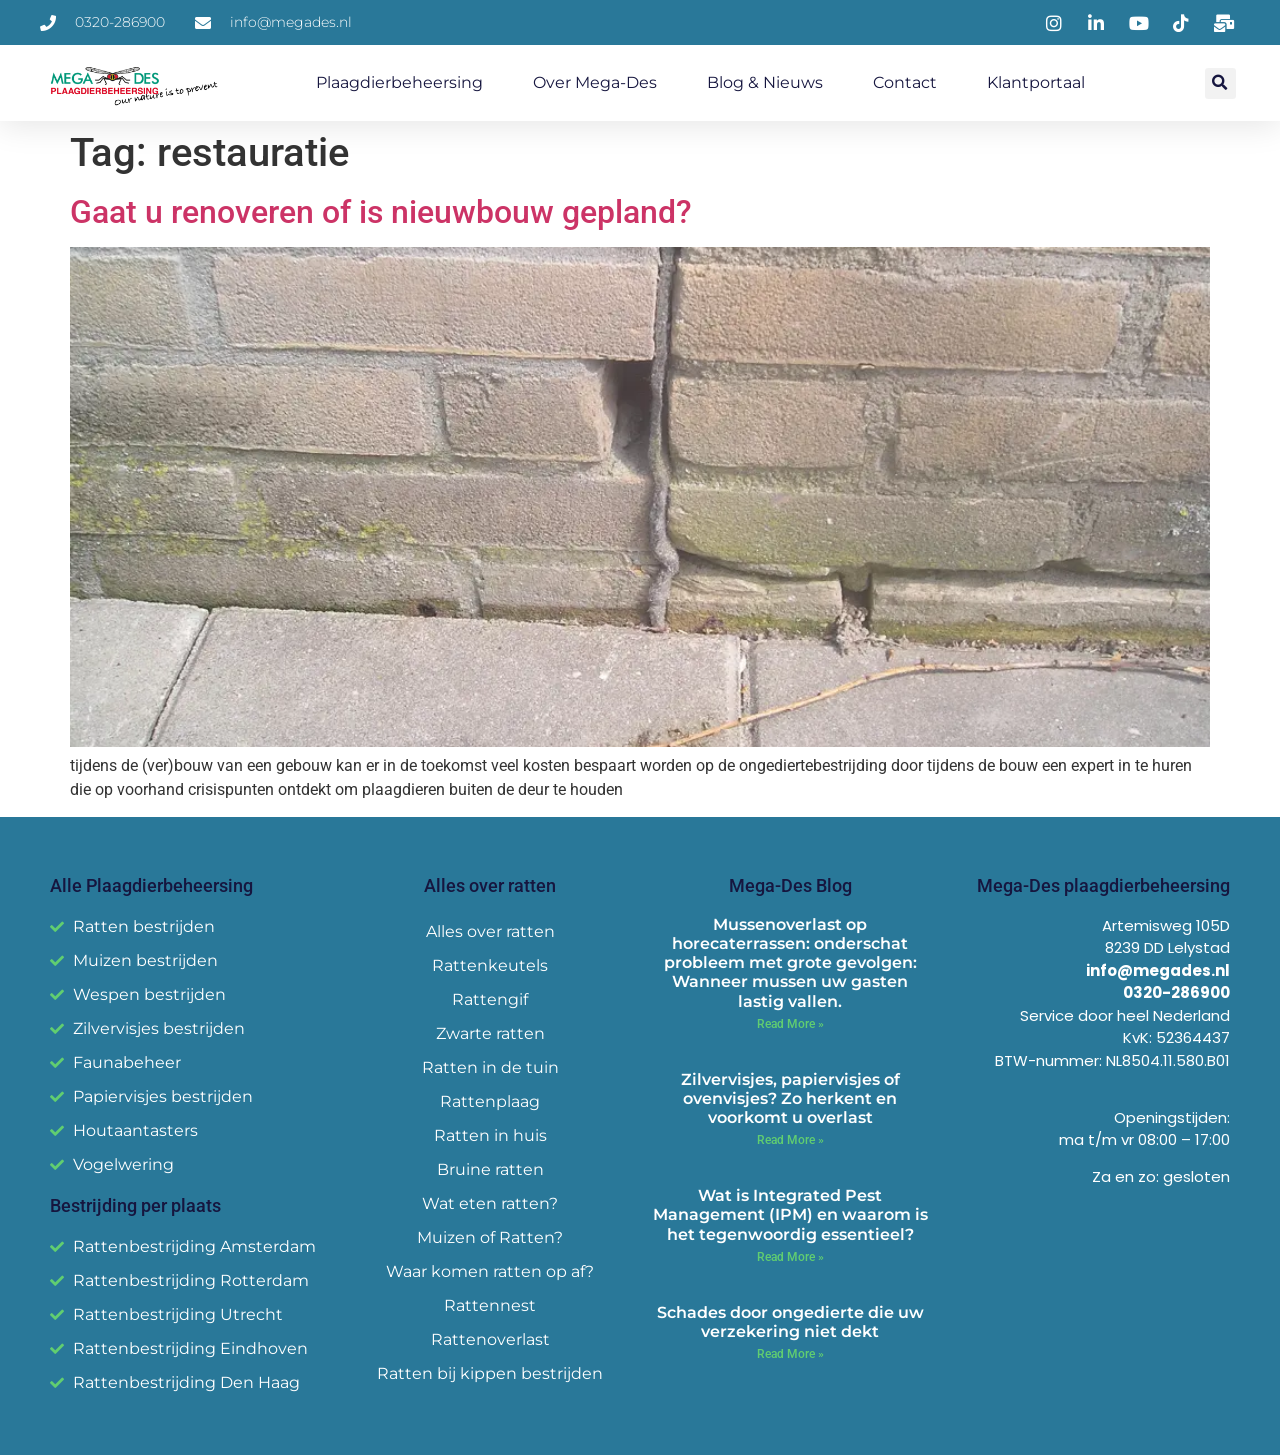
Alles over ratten (490, 931)
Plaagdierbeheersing (399, 82)
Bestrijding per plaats (135, 1205)
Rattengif (490, 999)
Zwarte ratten (490, 1033)
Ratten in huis (490, 1135)
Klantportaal (1036, 82)
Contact (905, 82)
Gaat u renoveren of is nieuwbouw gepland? (381, 212)
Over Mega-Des (595, 82)
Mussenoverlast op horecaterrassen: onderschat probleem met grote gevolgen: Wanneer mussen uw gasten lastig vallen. (790, 963)
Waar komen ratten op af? (490, 1271)
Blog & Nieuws (765, 82)
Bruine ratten (490, 1169)
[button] (1220, 83)
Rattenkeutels (490, 965)
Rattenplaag (490, 1101)
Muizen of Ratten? (490, 1237)
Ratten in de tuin (490, 1067)
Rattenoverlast (490, 1339)
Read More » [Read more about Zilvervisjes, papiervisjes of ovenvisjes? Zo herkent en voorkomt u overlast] (790, 1140)
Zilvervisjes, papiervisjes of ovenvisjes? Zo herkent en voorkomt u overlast (790, 1098)
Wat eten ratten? (490, 1203)
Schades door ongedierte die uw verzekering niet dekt (790, 1322)
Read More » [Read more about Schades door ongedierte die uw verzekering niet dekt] (790, 1354)
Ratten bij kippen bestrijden (490, 1373)
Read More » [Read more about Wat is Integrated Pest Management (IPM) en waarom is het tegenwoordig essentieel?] (790, 1257)
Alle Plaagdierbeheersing (151, 885)
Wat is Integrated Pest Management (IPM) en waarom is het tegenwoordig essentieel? (790, 1214)
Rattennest (490, 1305)
